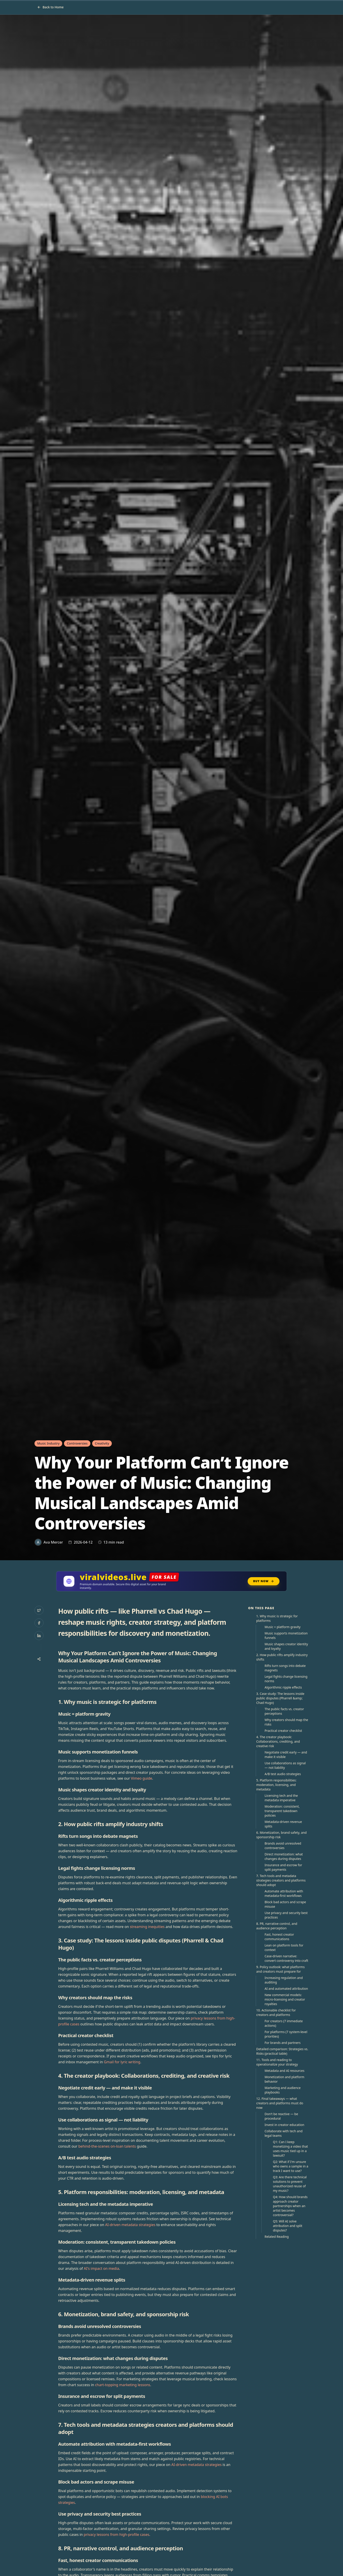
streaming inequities (147, 1926)
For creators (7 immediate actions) (284, 2023)
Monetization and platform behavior (284, 2079)
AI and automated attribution (286, 1988)
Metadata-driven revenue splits (283, 1824)
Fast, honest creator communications (279, 1936)
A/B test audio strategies (283, 1774)
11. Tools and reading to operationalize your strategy (277, 2062)
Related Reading (277, 2236)
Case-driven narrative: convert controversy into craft (286, 1958)
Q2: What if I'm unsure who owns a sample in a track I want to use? (290, 2166)
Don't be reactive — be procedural (281, 2116)
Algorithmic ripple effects (283, 1687)
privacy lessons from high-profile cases (116, 2534)
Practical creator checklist (283, 1730)
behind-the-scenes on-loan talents (107, 2146)
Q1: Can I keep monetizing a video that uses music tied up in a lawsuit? (290, 2149)
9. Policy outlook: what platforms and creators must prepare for (280, 1969)
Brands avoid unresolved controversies (283, 1845)
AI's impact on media (101, 2268)
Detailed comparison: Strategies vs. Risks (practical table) (282, 2051)
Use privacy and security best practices (286, 1915)
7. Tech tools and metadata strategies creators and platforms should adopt (281, 1880)
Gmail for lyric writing (122, 2061)
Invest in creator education (284, 2125)
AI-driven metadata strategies (130, 2224)
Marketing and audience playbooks (283, 2090)
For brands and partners (283, 2043)
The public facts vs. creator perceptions (284, 1711)
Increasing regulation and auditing (284, 1980)
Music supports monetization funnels (286, 1635)
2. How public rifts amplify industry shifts (282, 1657)
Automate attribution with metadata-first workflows (284, 1893)
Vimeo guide (141, 1778)
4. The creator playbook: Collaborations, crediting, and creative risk (278, 1741)
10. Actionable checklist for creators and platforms (276, 2012)
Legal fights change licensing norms (286, 1678)
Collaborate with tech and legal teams (283, 2133)
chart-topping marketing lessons (122, 2384)
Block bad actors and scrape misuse (285, 1904)
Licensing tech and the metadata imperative (281, 1797)
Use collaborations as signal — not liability (285, 1765)
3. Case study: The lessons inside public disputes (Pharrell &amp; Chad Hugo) (280, 1698)
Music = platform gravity (283, 1627)
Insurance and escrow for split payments (283, 1867)
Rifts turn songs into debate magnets (285, 1668)
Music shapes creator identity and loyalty (286, 1646)
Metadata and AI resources (284, 2070)
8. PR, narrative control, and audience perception (276, 1925)
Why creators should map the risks (286, 1722)
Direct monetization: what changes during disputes (284, 1856)
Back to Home (50, 7)
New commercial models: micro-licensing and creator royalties (285, 1999)
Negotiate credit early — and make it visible (286, 1754)
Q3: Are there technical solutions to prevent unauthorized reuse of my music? (290, 2184)
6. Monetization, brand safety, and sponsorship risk (281, 1834)
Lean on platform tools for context (284, 1947)
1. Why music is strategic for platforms (277, 1618)
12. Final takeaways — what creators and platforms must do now (279, 2103)
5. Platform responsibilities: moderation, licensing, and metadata (276, 1784)
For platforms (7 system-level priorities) (286, 2034)
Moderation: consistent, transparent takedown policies (282, 1811)
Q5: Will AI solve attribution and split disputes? (287, 2225)
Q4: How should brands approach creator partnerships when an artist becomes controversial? (290, 2206)
